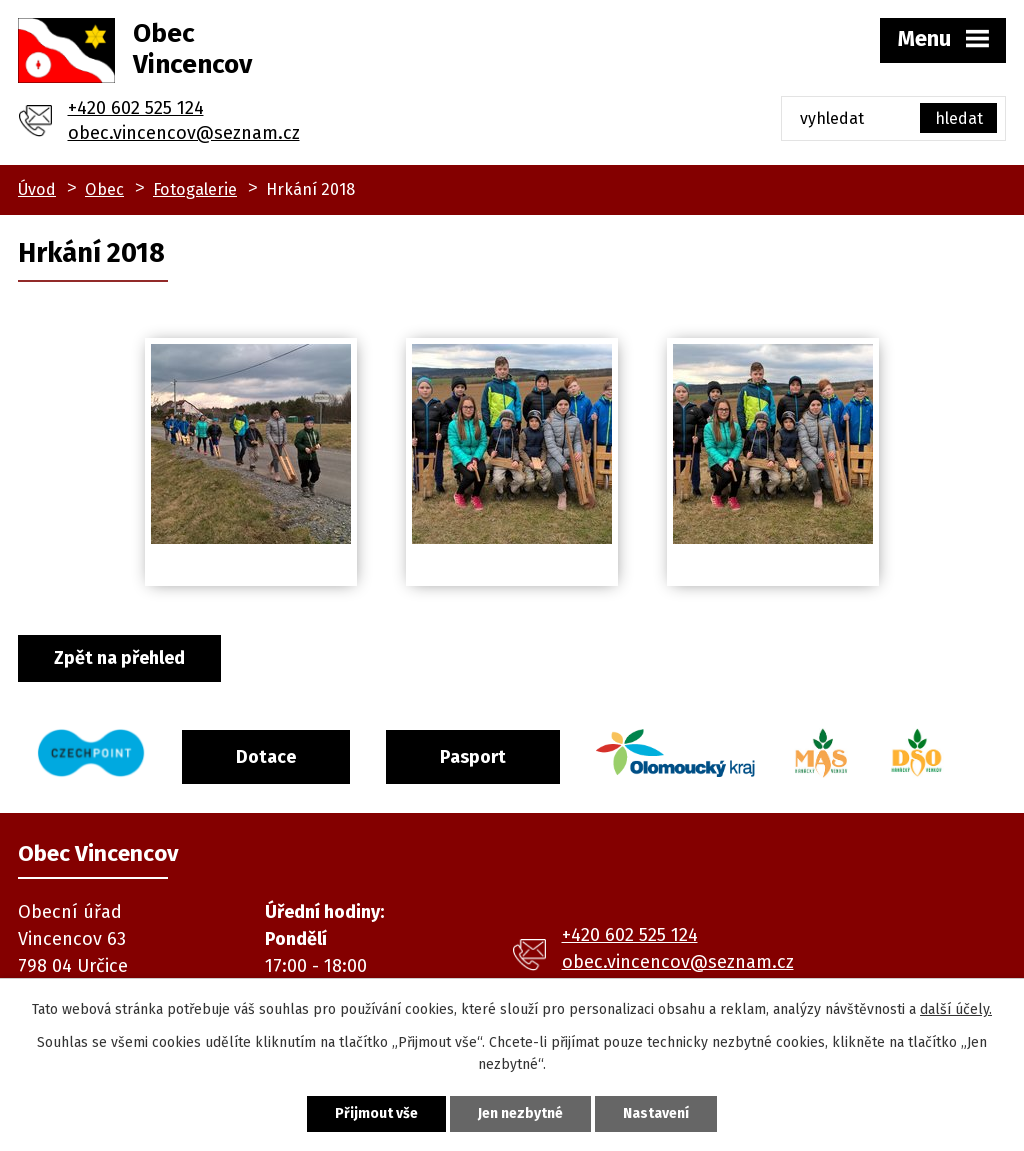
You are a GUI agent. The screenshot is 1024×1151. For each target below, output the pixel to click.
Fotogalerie (195, 189)
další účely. (956, 1009)
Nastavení (656, 1113)
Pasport (473, 757)
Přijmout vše (376, 1113)
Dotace (266, 757)
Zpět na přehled (119, 658)
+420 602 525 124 (136, 108)
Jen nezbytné (520, 1113)
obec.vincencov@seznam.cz (184, 133)
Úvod (37, 189)
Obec (104, 189)
